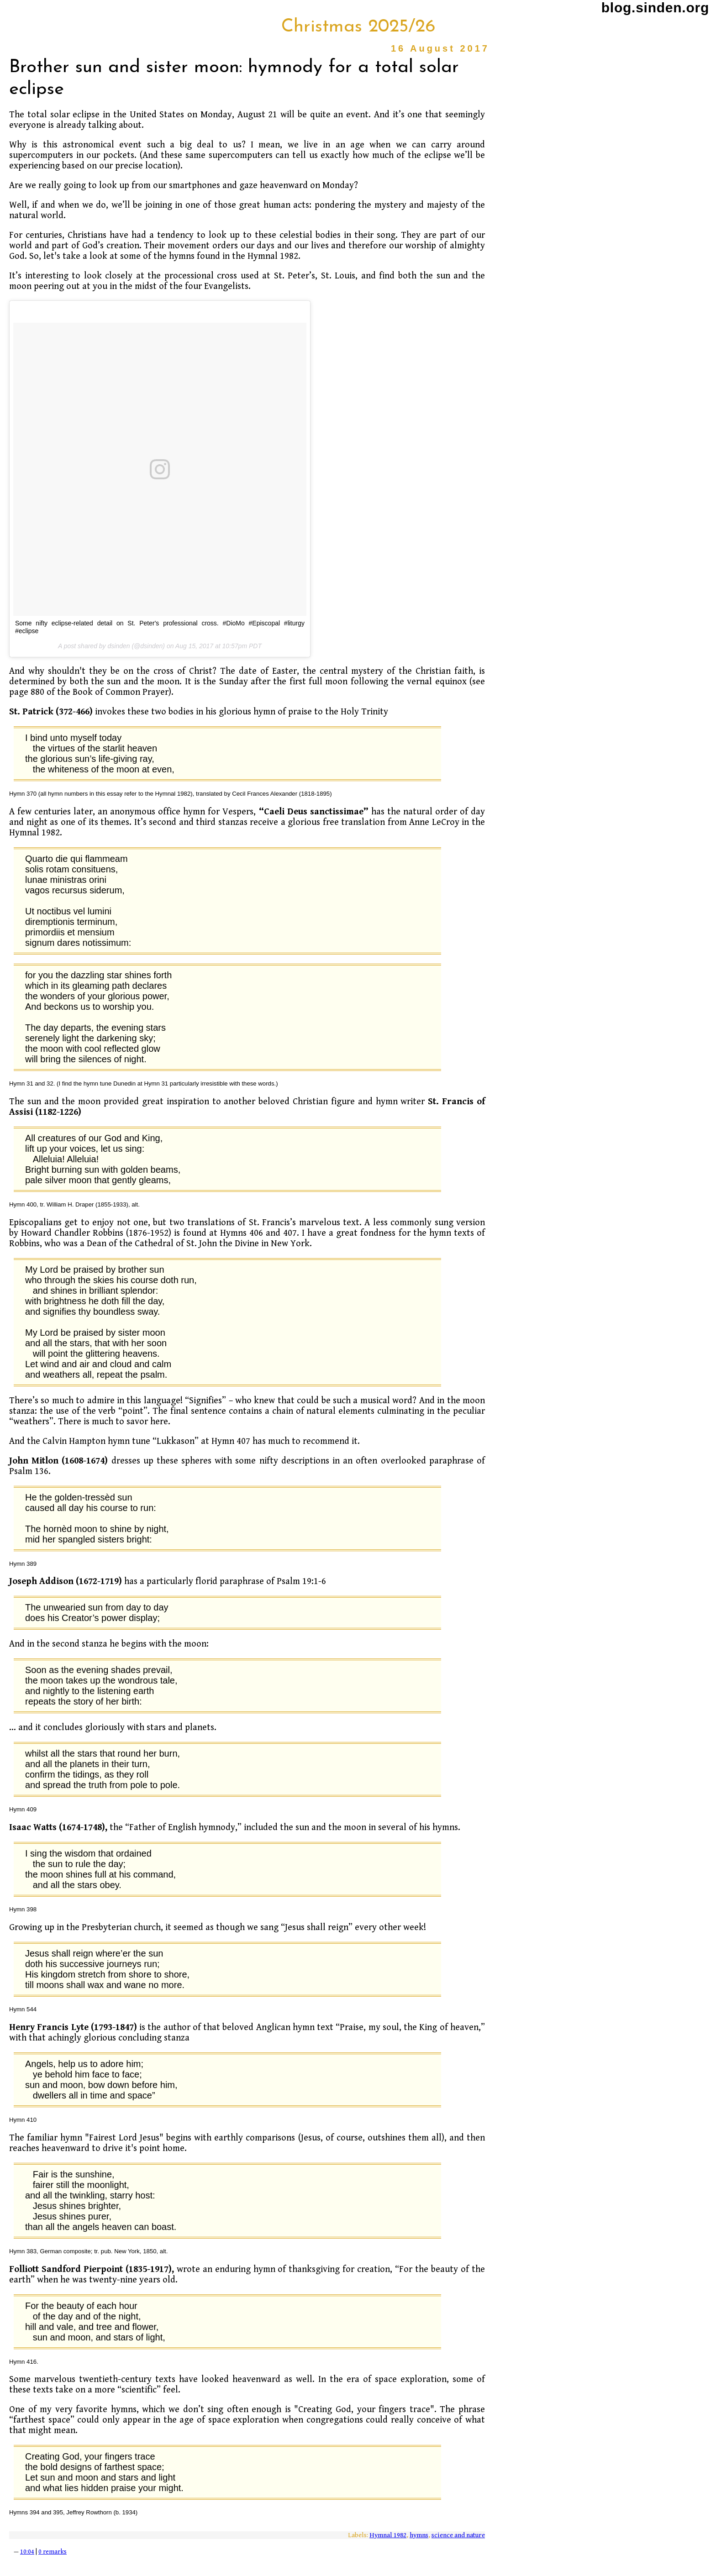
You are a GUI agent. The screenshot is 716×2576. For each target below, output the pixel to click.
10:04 (27, 2551)
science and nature (458, 2535)
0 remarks (52, 2551)
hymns (419, 2535)
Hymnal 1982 (387, 2535)
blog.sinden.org (655, 7)
